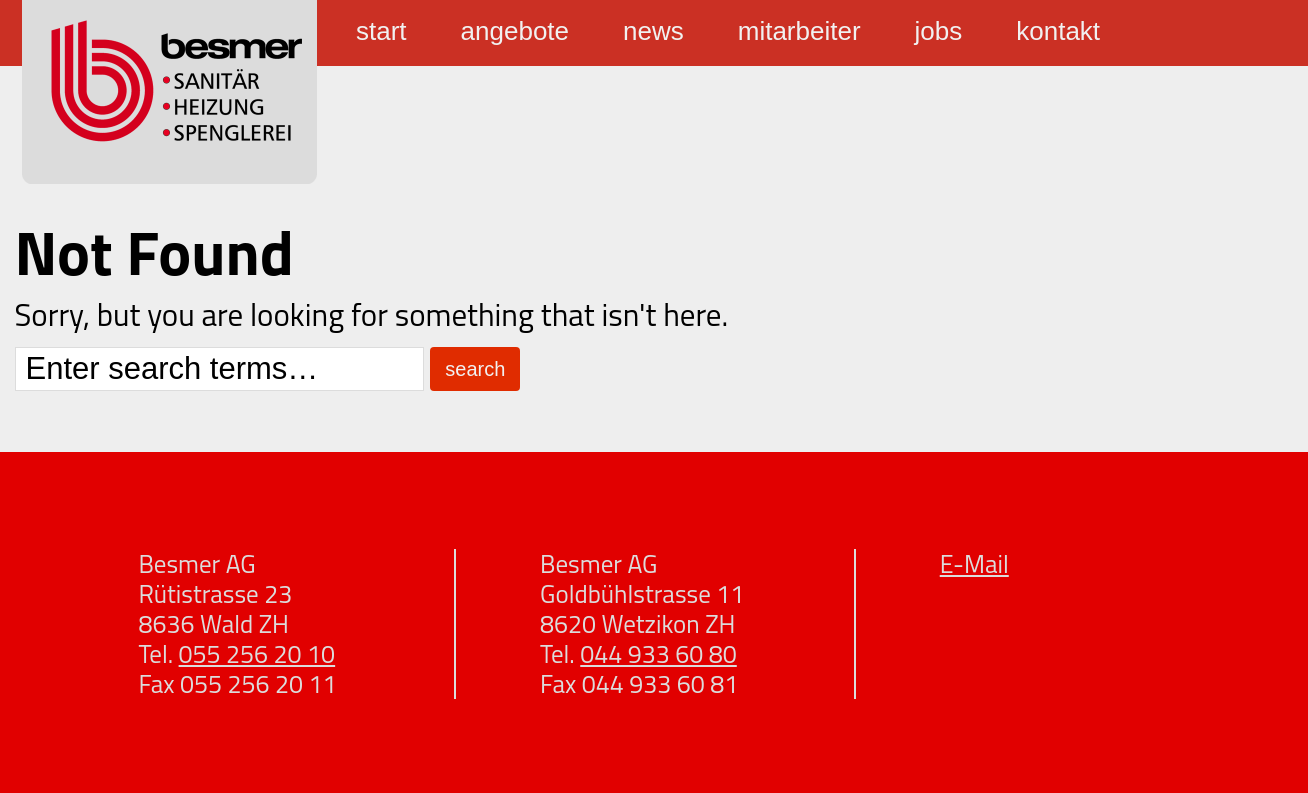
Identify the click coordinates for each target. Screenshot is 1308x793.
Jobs (939, 31)
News (653, 31)
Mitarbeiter (799, 31)
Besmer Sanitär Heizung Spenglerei (169, 92)
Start (381, 31)
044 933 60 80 (658, 654)
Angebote (515, 31)
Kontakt (1058, 31)
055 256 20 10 (257, 654)
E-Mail (974, 564)
